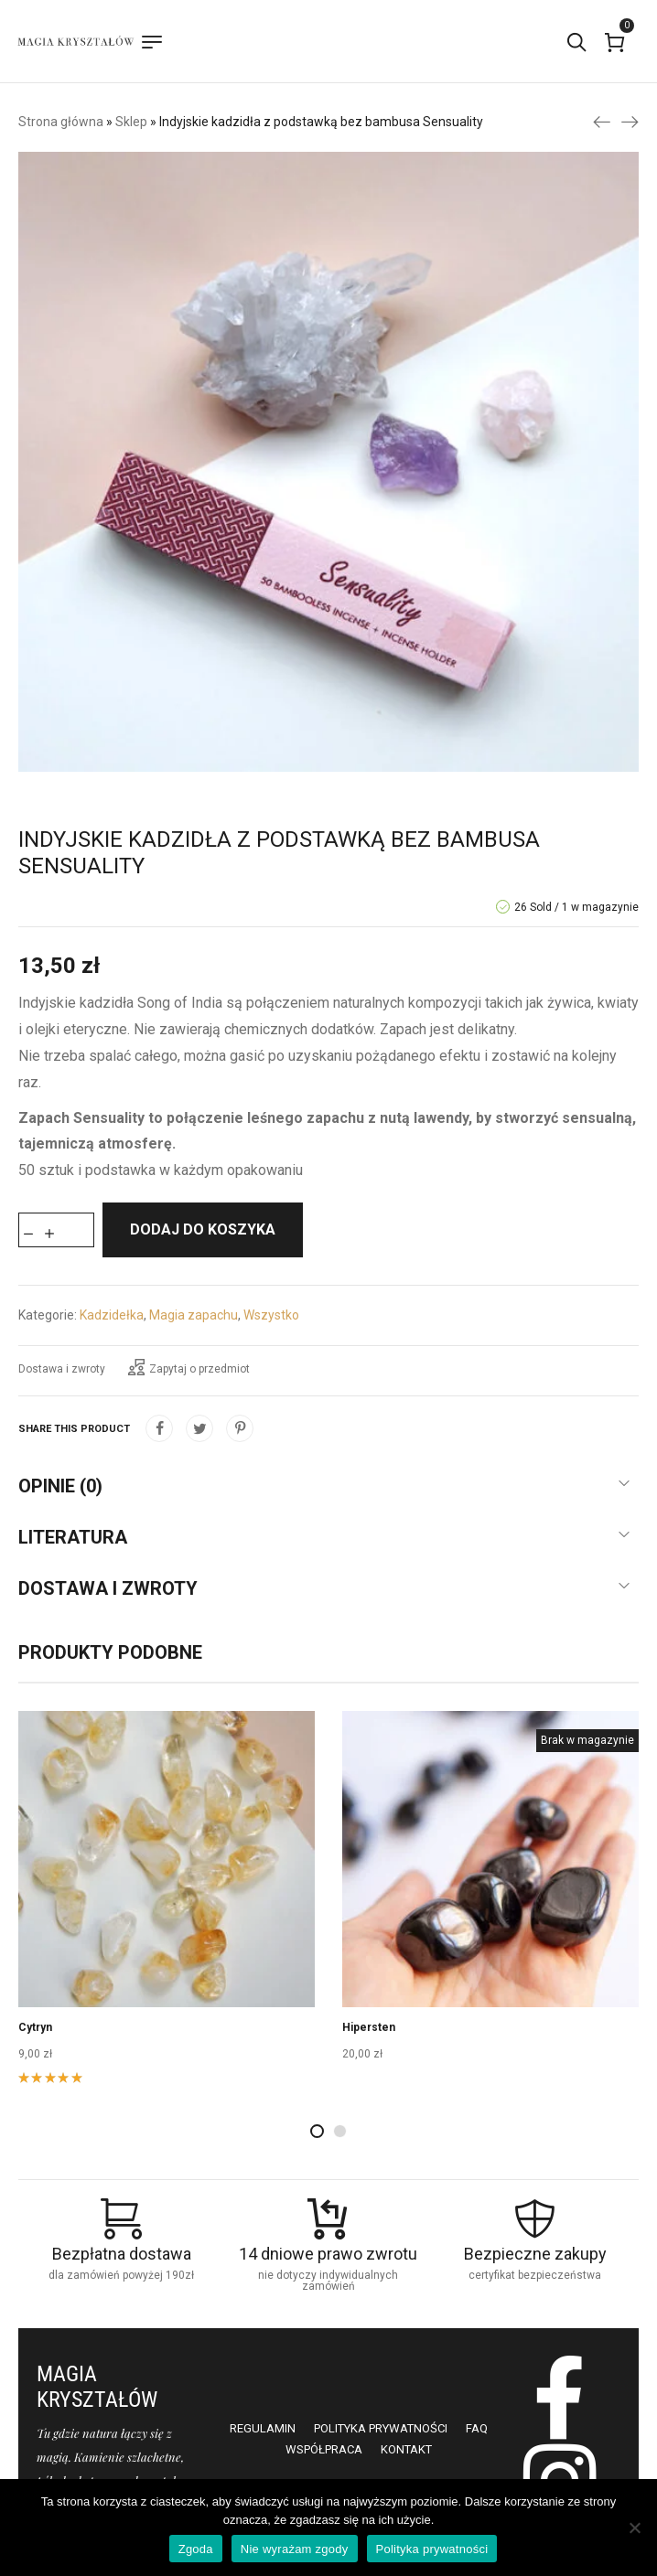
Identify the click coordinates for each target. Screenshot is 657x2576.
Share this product (74, 1429)
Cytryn (35, 2027)
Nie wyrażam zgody (295, 2549)
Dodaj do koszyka (202, 1229)
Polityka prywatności (432, 2549)
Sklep (131, 121)
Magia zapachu (193, 1315)
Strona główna (60, 121)
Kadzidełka (112, 1315)
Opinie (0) (60, 1486)
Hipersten (368, 2027)
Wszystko (271, 1315)
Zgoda (195, 2549)
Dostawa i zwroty (61, 1369)
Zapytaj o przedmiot (189, 1367)
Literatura (72, 1537)
